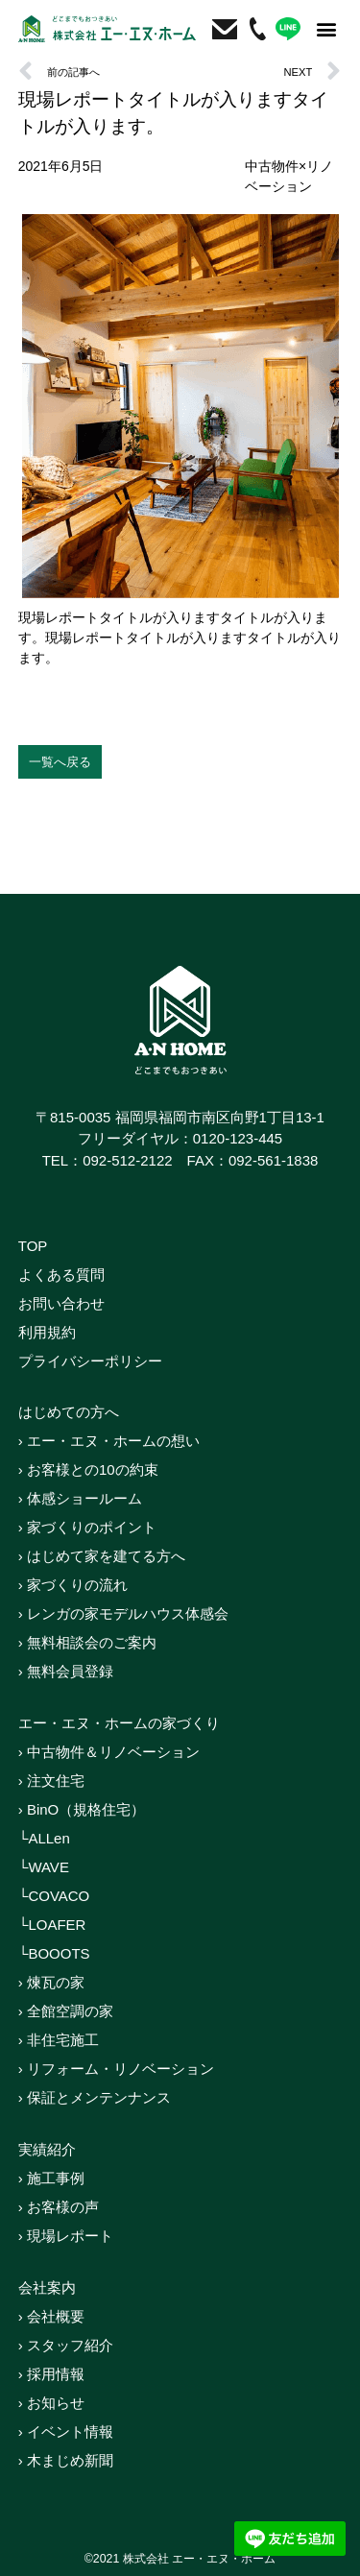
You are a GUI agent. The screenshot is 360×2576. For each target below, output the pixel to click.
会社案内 (47, 2287)
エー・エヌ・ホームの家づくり (119, 1723)
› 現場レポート (65, 2235)
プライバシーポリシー (90, 1361)
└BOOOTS (54, 1953)
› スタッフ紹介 (65, 2345)
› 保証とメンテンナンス (94, 2097)
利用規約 (47, 1332)
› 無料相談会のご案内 (87, 1642)
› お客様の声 (58, 2207)
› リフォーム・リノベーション (116, 2068)
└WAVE (43, 1867)
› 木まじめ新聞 (65, 2460)
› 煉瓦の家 (51, 1982)
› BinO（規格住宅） (82, 1809)
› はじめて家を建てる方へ (101, 1556)
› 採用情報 (51, 2374)
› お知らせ (51, 2403)
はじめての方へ (68, 1412)
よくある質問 (61, 1274)
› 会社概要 (51, 2316)
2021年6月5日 (61, 166)
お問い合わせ (61, 1303)
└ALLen (44, 1838)
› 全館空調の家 (65, 2011)
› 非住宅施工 (58, 2040)
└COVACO (54, 1896)
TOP (33, 1246)
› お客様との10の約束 (88, 1469)
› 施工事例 (51, 2178)
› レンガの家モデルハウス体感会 (123, 1613)
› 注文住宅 (51, 1780)
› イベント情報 (65, 2431)
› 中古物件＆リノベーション (109, 1752)
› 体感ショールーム (80, 1498)
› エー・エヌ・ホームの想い (109, 1440)
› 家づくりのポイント (87, 1527)
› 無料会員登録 (65, 1671)
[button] (326, 29)
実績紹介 (47, 2149)
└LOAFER (52, 1924)
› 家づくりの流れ (73, 1585)
